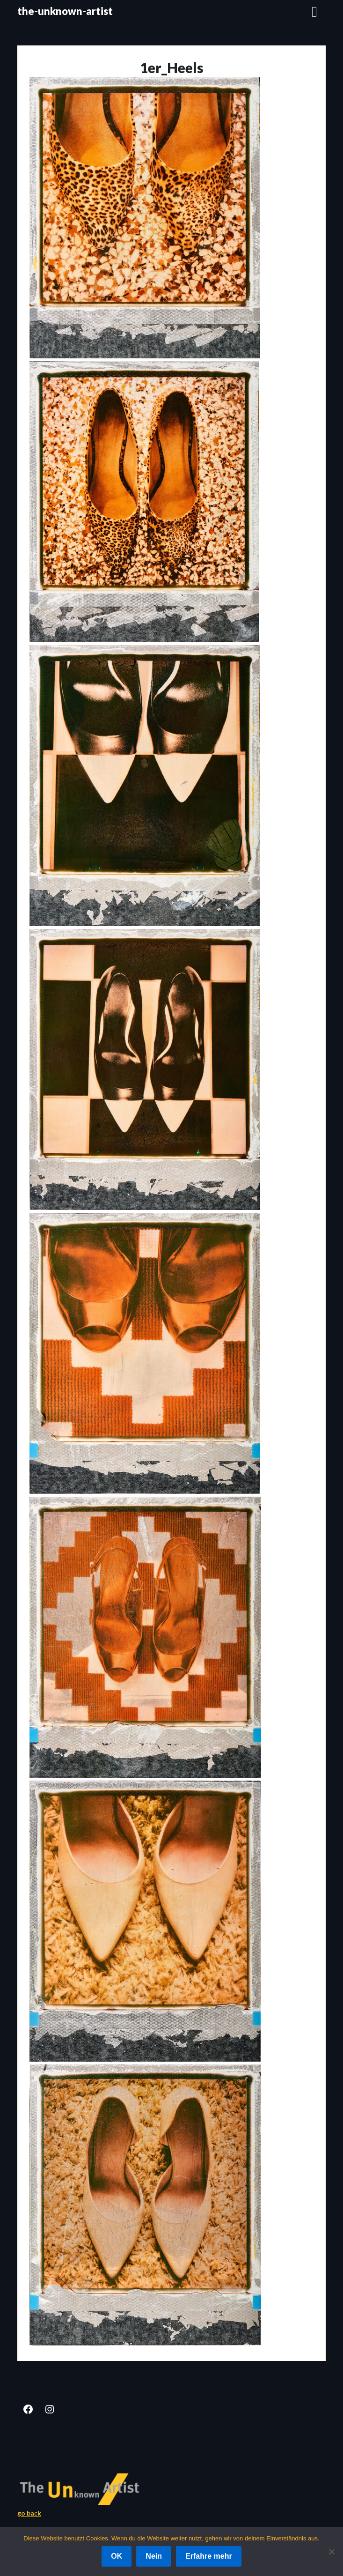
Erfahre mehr (208, 2556)
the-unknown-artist (65, 11)
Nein (154, 2556)
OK (116, 2556)
